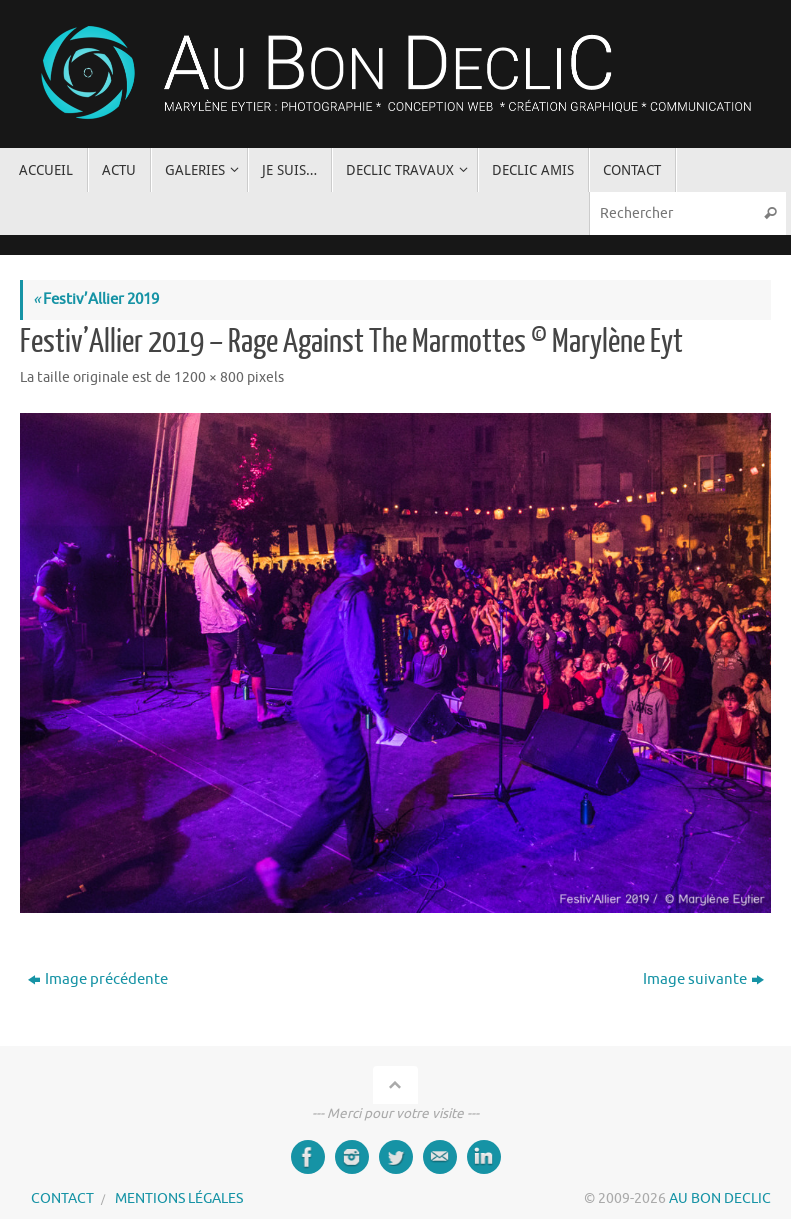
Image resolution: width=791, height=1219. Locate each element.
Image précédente (98, 979)
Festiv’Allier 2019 (96, 299)
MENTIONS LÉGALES (179, 1198)
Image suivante (703, 979)
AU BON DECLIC (720, 1198)
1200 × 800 (209, 377)
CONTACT (62, 1198)
